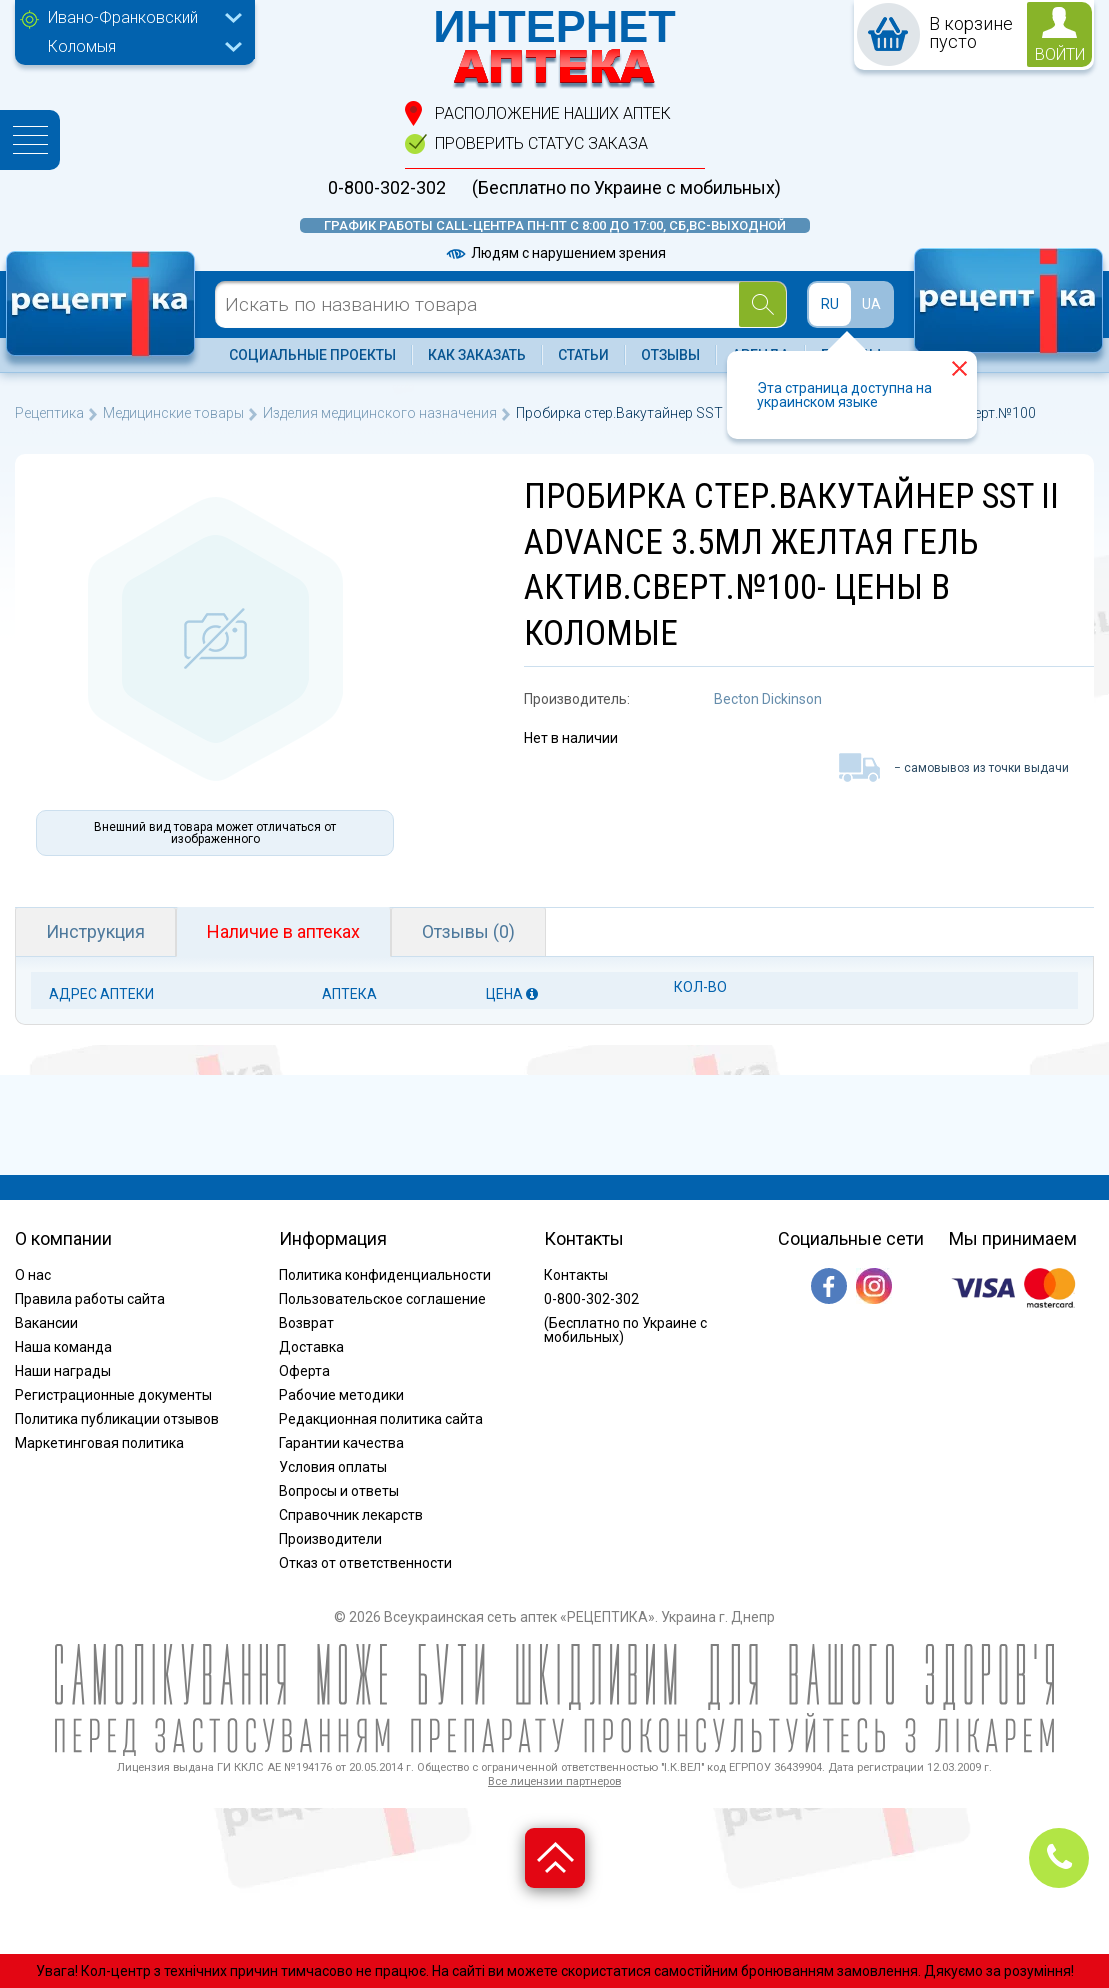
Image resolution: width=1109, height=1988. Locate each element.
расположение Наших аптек (553, 113)
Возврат (306, 1323)
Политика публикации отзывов (117, 1419)
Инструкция (95, 931)
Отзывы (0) (468, 931)
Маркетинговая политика (99, 1443)
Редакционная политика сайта (381, 1419)
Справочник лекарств (351, 1515)
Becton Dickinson (768, 699)
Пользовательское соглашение (382, 1299)
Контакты (576, 1275)
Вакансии (46, 1323)
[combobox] (140, 20)
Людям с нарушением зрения (555, 253)
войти (1060, 54)
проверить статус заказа (541, 143)
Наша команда (63, 1347)
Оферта (304, 1371)
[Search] (762, 304)
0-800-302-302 (387, 188)
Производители (330, 1539)
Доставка (311, 1347)
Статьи (583, 355)
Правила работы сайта (90, 1299)
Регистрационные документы (113, 1395)
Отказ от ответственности (365, 1563)
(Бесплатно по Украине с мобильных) (626, 188)
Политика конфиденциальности (385, 1275)
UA (871, 304)
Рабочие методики (341, 1395)
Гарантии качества (341, 1443)
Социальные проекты (312, 355)
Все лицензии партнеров (554, 1781)
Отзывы (670, 355)
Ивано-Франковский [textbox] (123, 17)
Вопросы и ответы (339, 1491)
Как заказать (477, 355)
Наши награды (63, 1371)
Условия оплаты (333, 1467)
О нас (33, 1275)
